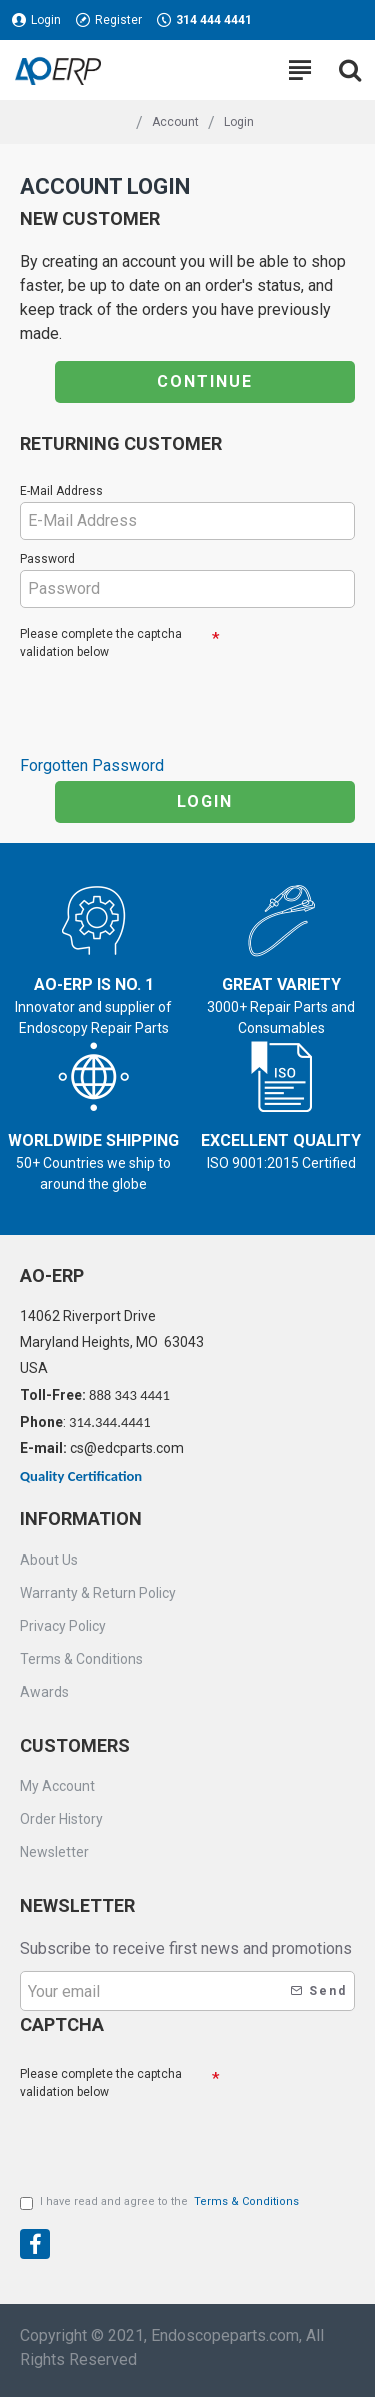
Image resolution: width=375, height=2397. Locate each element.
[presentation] (160, 699)
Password (47, 559)
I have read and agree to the (161, 2202)
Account (175, 122)
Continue (205, 381)
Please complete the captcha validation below (101, 643)
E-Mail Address (61, 491)
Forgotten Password (92, 765)
